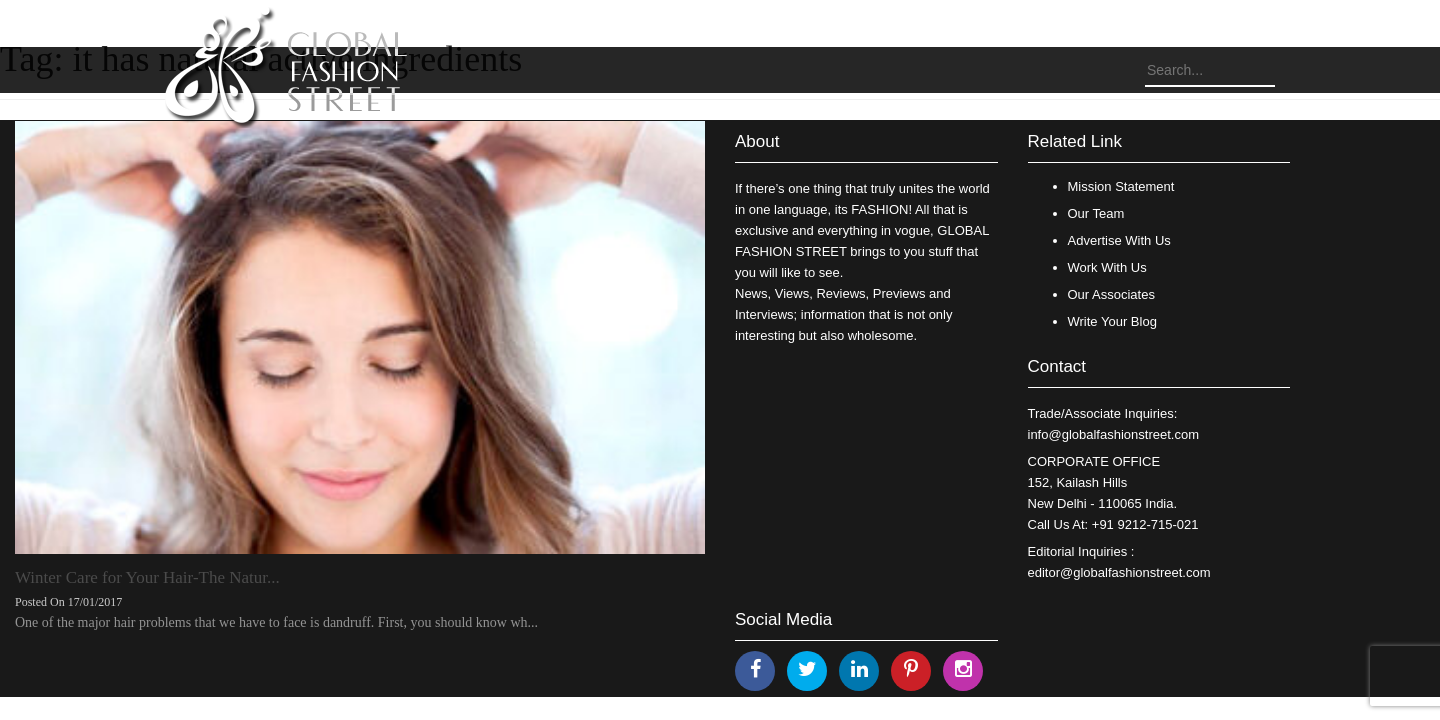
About (757, 141)
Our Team (1096, 213)
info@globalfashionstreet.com (1113, 434)
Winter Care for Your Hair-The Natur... (147, 577)
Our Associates (1111, 294)
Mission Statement (1121, 186)
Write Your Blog (1112, 321)
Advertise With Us (1119, 240)
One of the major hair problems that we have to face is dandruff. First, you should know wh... (276, 622)
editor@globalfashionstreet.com (1119, 572)
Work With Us (1107, 267)
